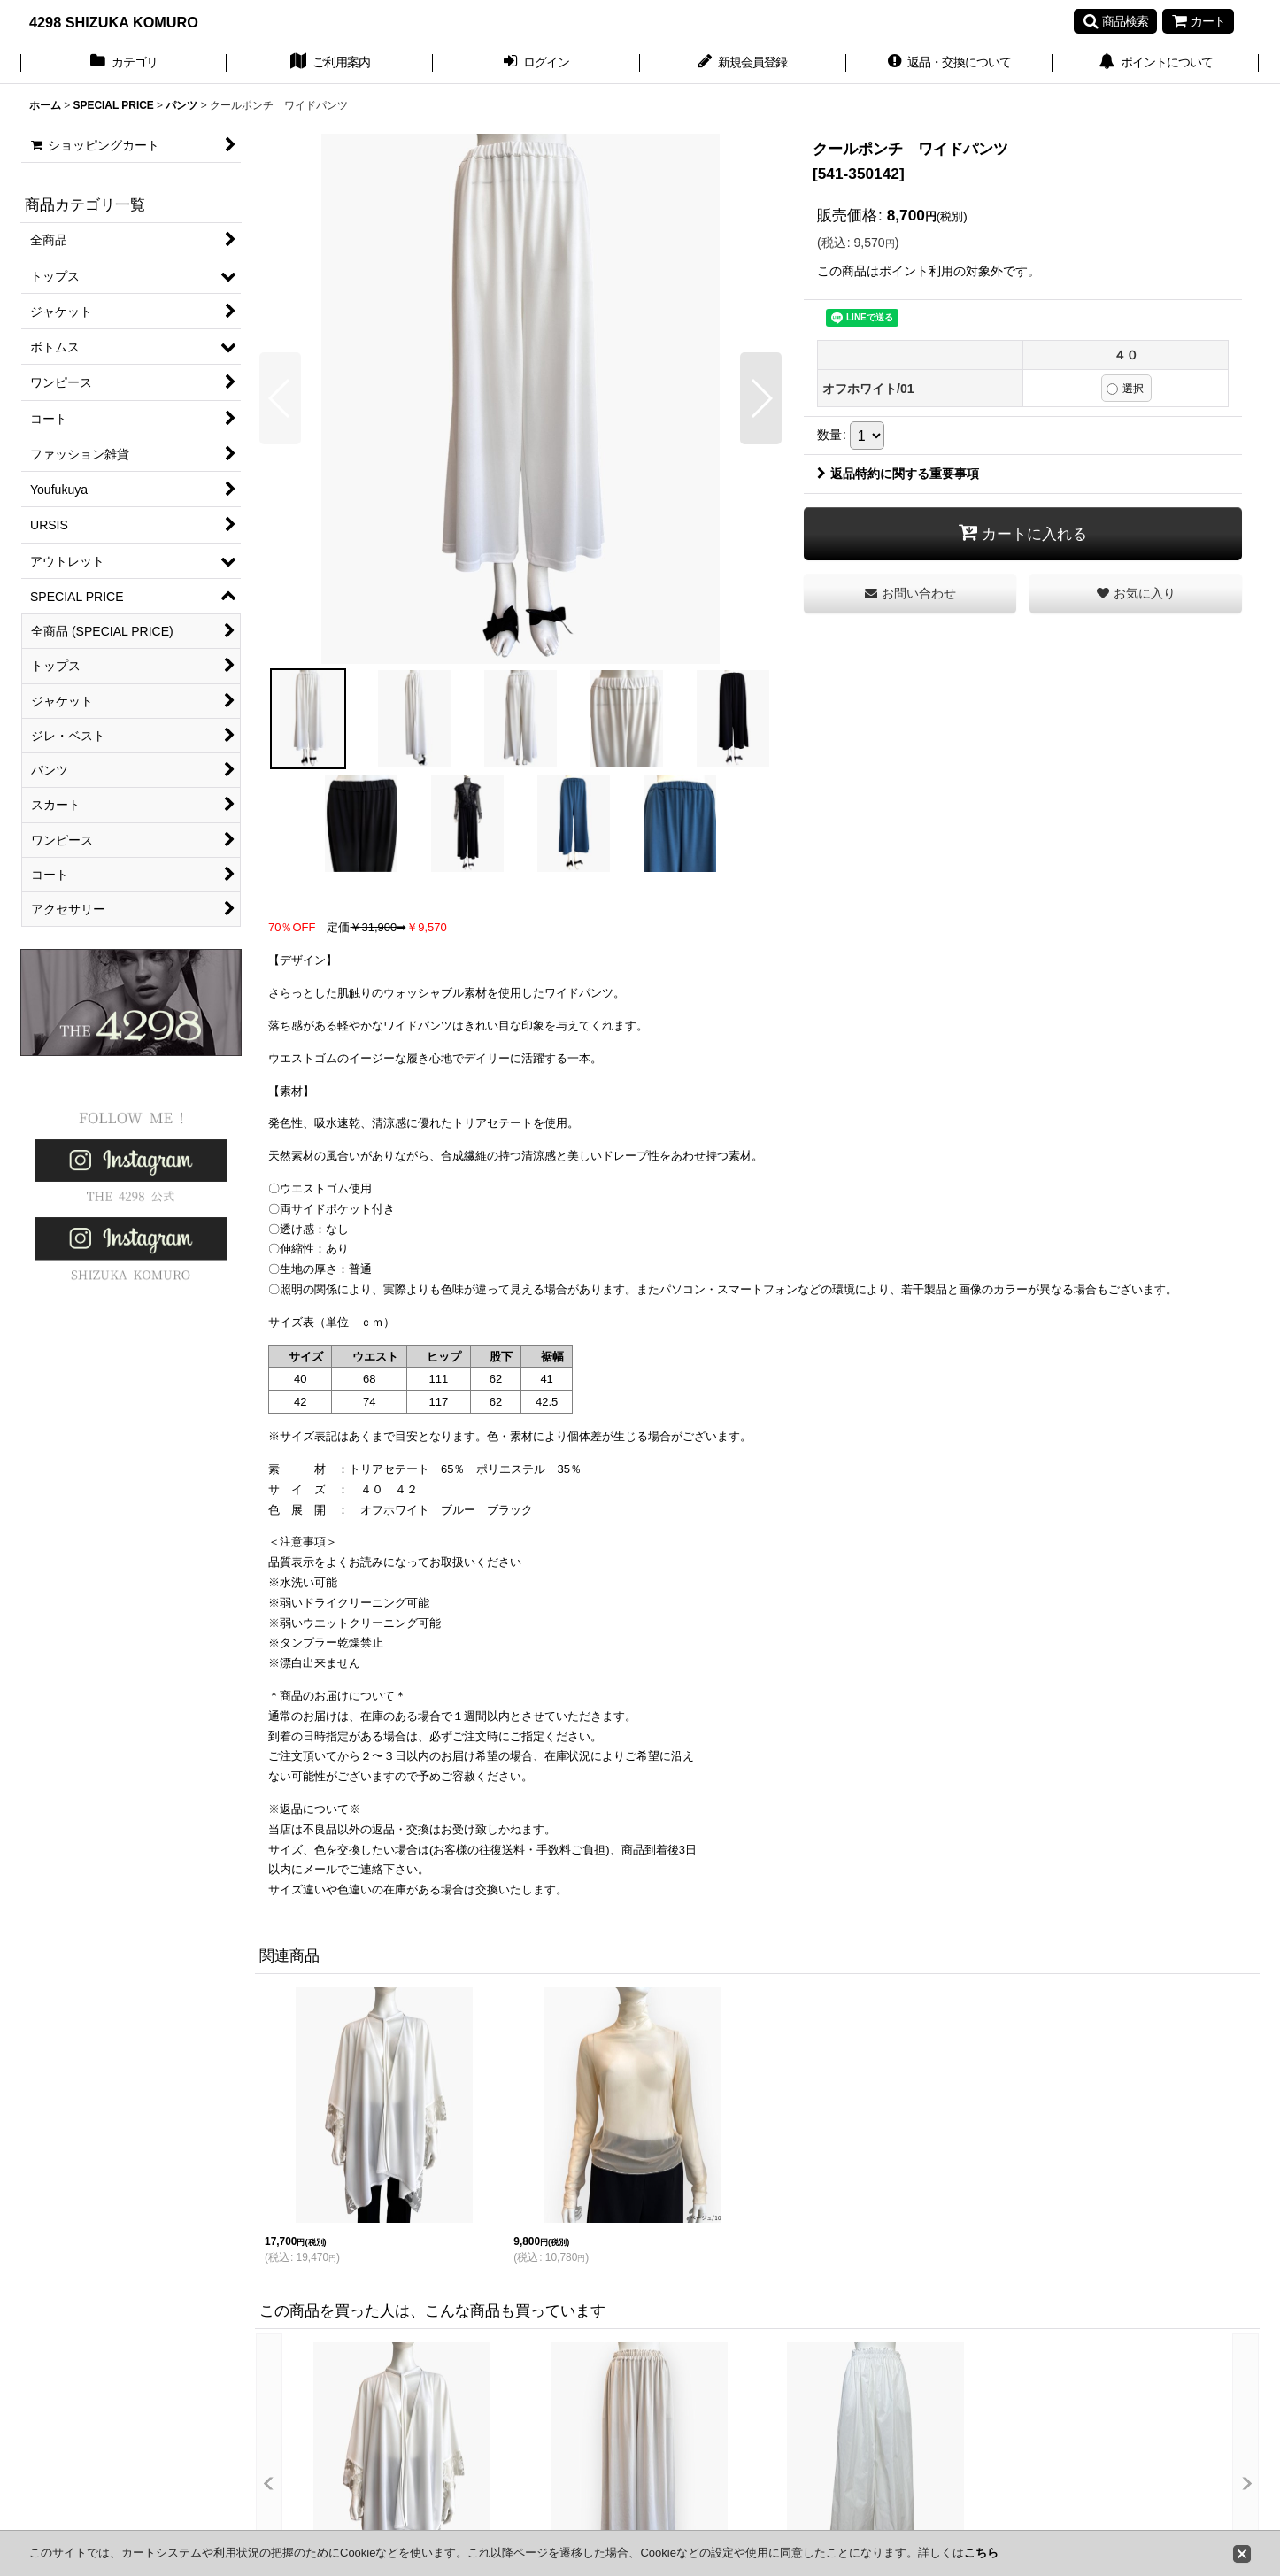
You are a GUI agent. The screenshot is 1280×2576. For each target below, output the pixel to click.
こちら (981, 2552)
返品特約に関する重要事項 (898, 474)
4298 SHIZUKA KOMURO (113, 22)
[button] (1115, 21)
